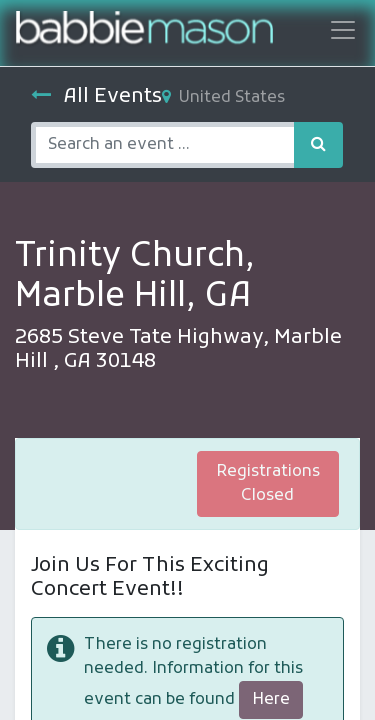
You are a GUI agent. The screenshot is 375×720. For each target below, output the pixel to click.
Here (271, 700)
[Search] (318, 145)
